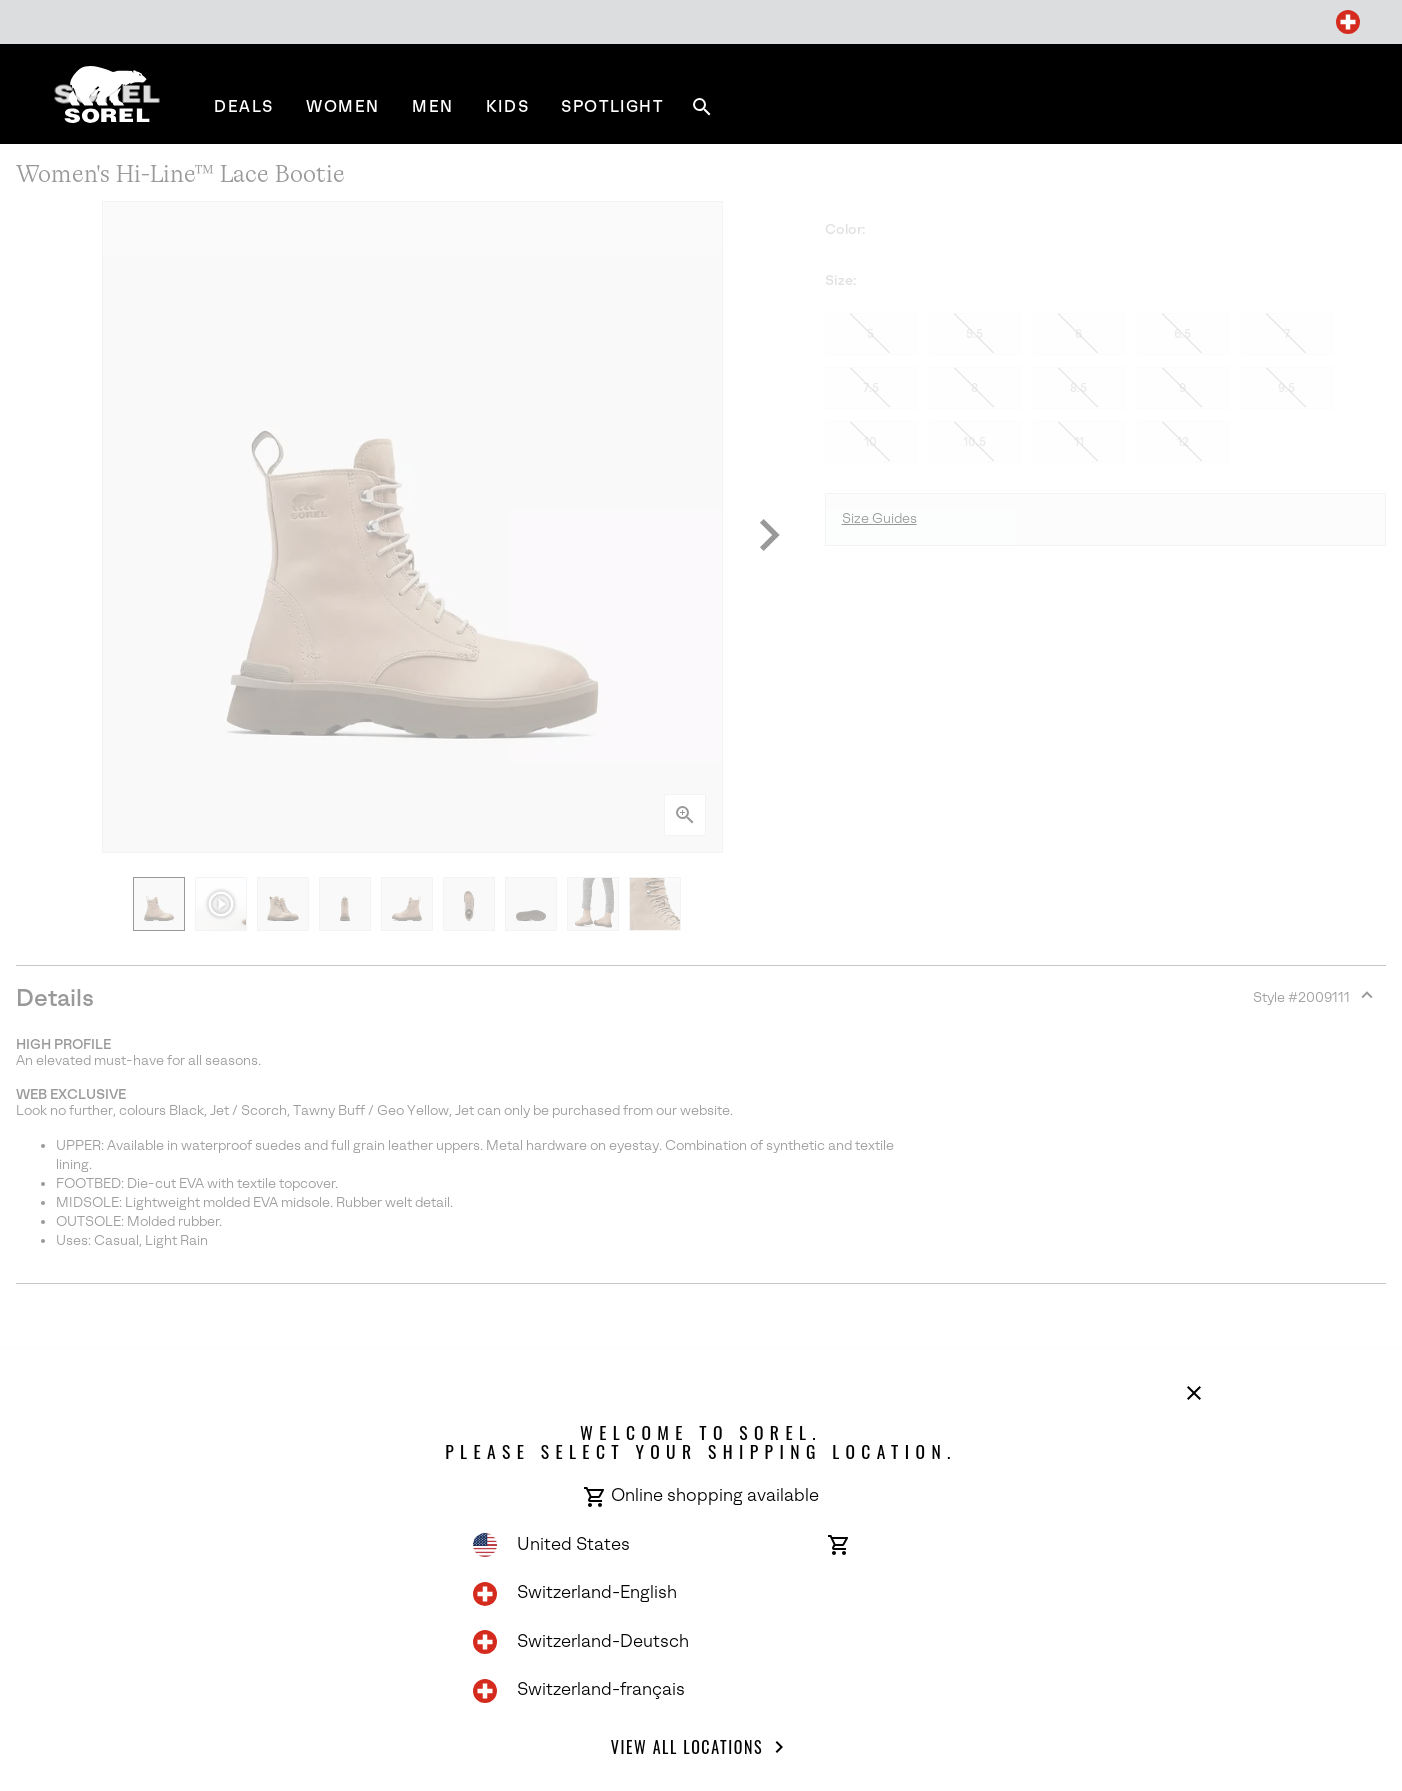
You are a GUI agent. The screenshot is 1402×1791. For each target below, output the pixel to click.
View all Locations (701, 1747)
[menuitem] (244, 106)
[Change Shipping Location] (1348, 22)
